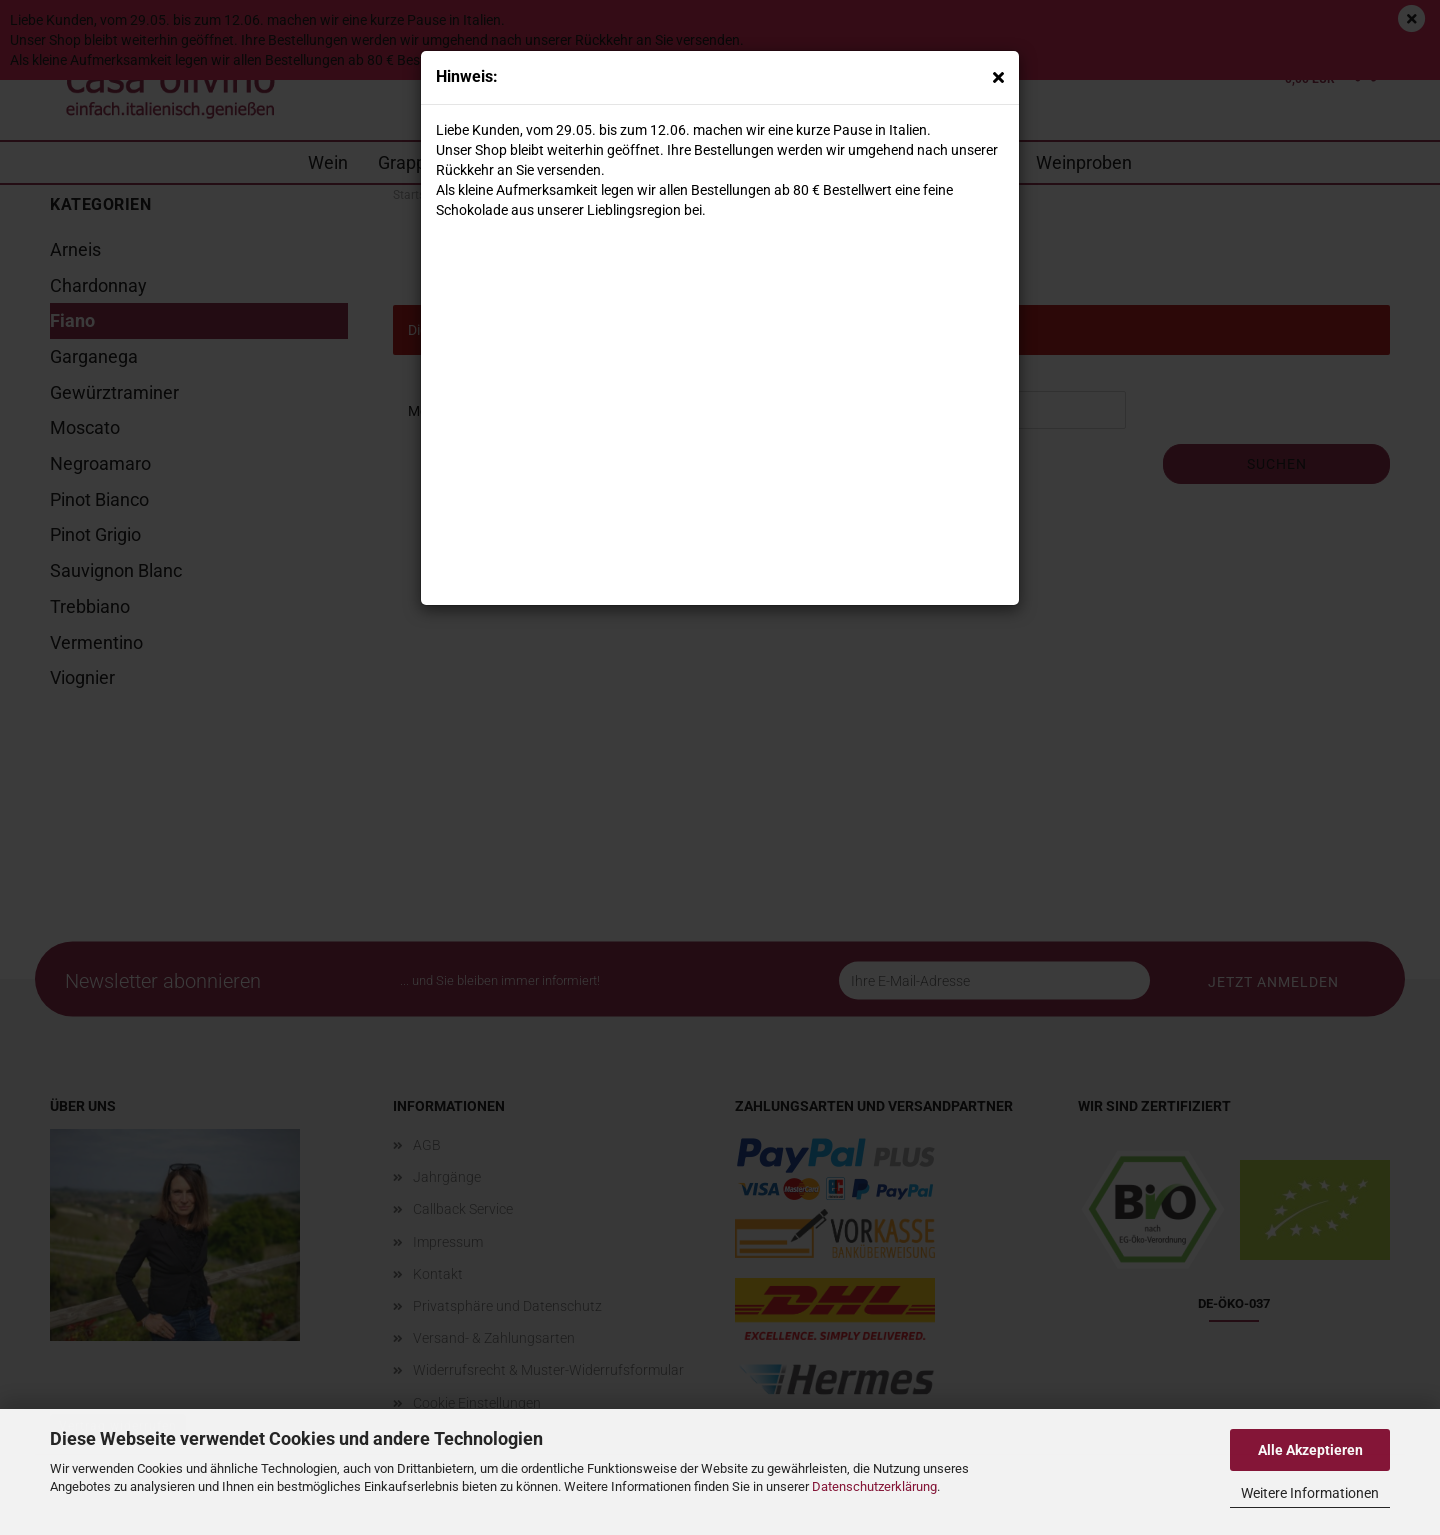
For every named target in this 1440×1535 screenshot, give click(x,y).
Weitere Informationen (1310, 1493)
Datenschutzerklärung (874, 1486)
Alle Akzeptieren (1310, 1450)
